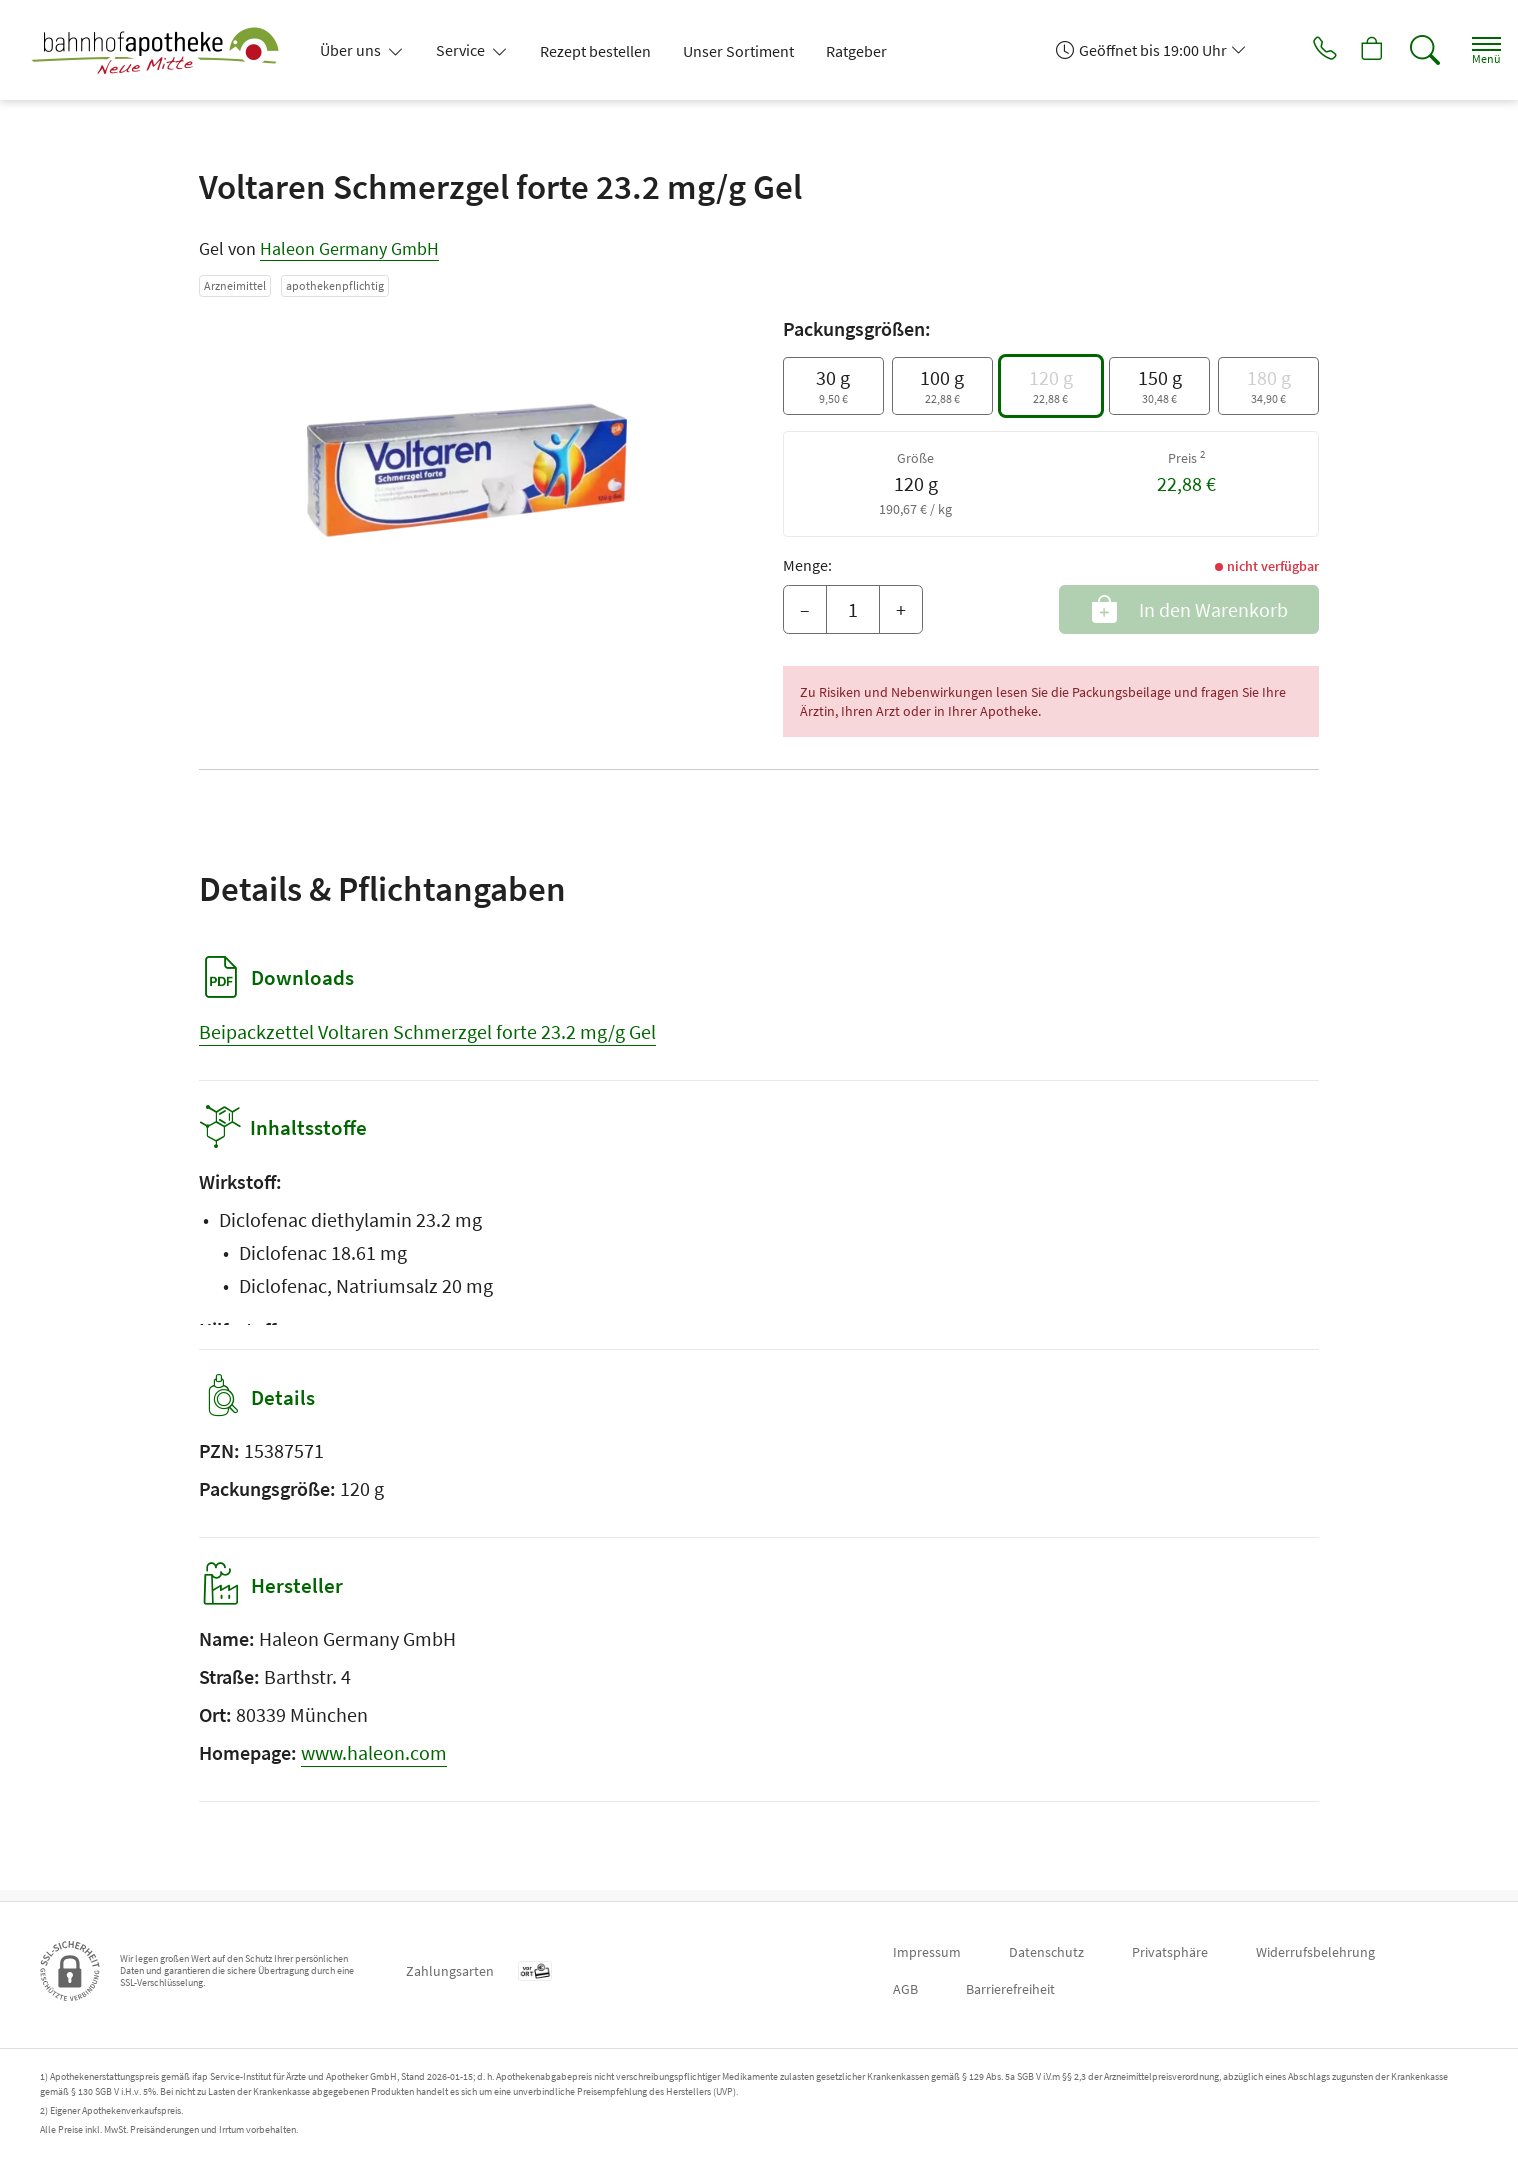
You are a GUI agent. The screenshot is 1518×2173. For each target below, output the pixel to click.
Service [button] (462, 50)
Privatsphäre (1170, 1952)
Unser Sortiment (738, 51)
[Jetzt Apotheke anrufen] (1297, 50)
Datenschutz (1046, 1952)
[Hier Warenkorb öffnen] (1352, 50)
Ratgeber (856, 51)
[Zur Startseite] (163, 50)
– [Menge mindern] (805, 609)
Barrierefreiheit (1010, 1989)
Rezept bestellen (595, 51)
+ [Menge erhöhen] (901, 609)
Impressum (927, 1952)
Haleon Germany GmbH (349, 248)
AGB (905, 1989)
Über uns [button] (352, 50)
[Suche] (1408, 50)
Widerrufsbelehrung (1315, 1952)
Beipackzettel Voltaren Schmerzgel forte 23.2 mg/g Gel (427, 1031)
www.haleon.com (374, 1763)
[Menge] (853, 610)
